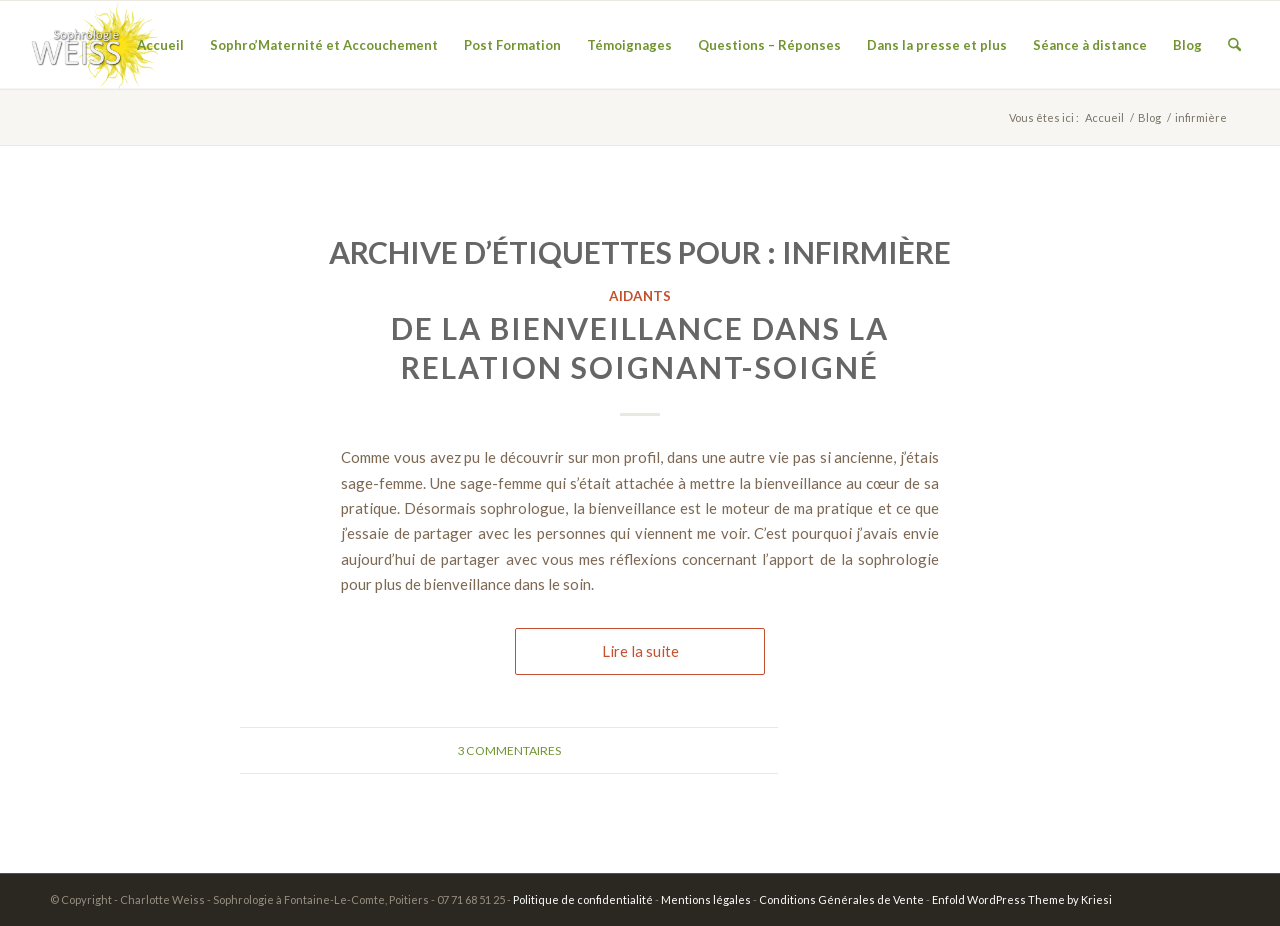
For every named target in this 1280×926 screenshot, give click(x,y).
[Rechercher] (1234, 45)
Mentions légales (706, 899)
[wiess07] (92, 45)
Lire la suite (640, 651)
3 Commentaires (509, 750)
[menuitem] (160, 45)
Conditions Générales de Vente (841, 899)
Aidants (640, 296)
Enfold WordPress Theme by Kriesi (1022, 899)
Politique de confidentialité (583, 899)
